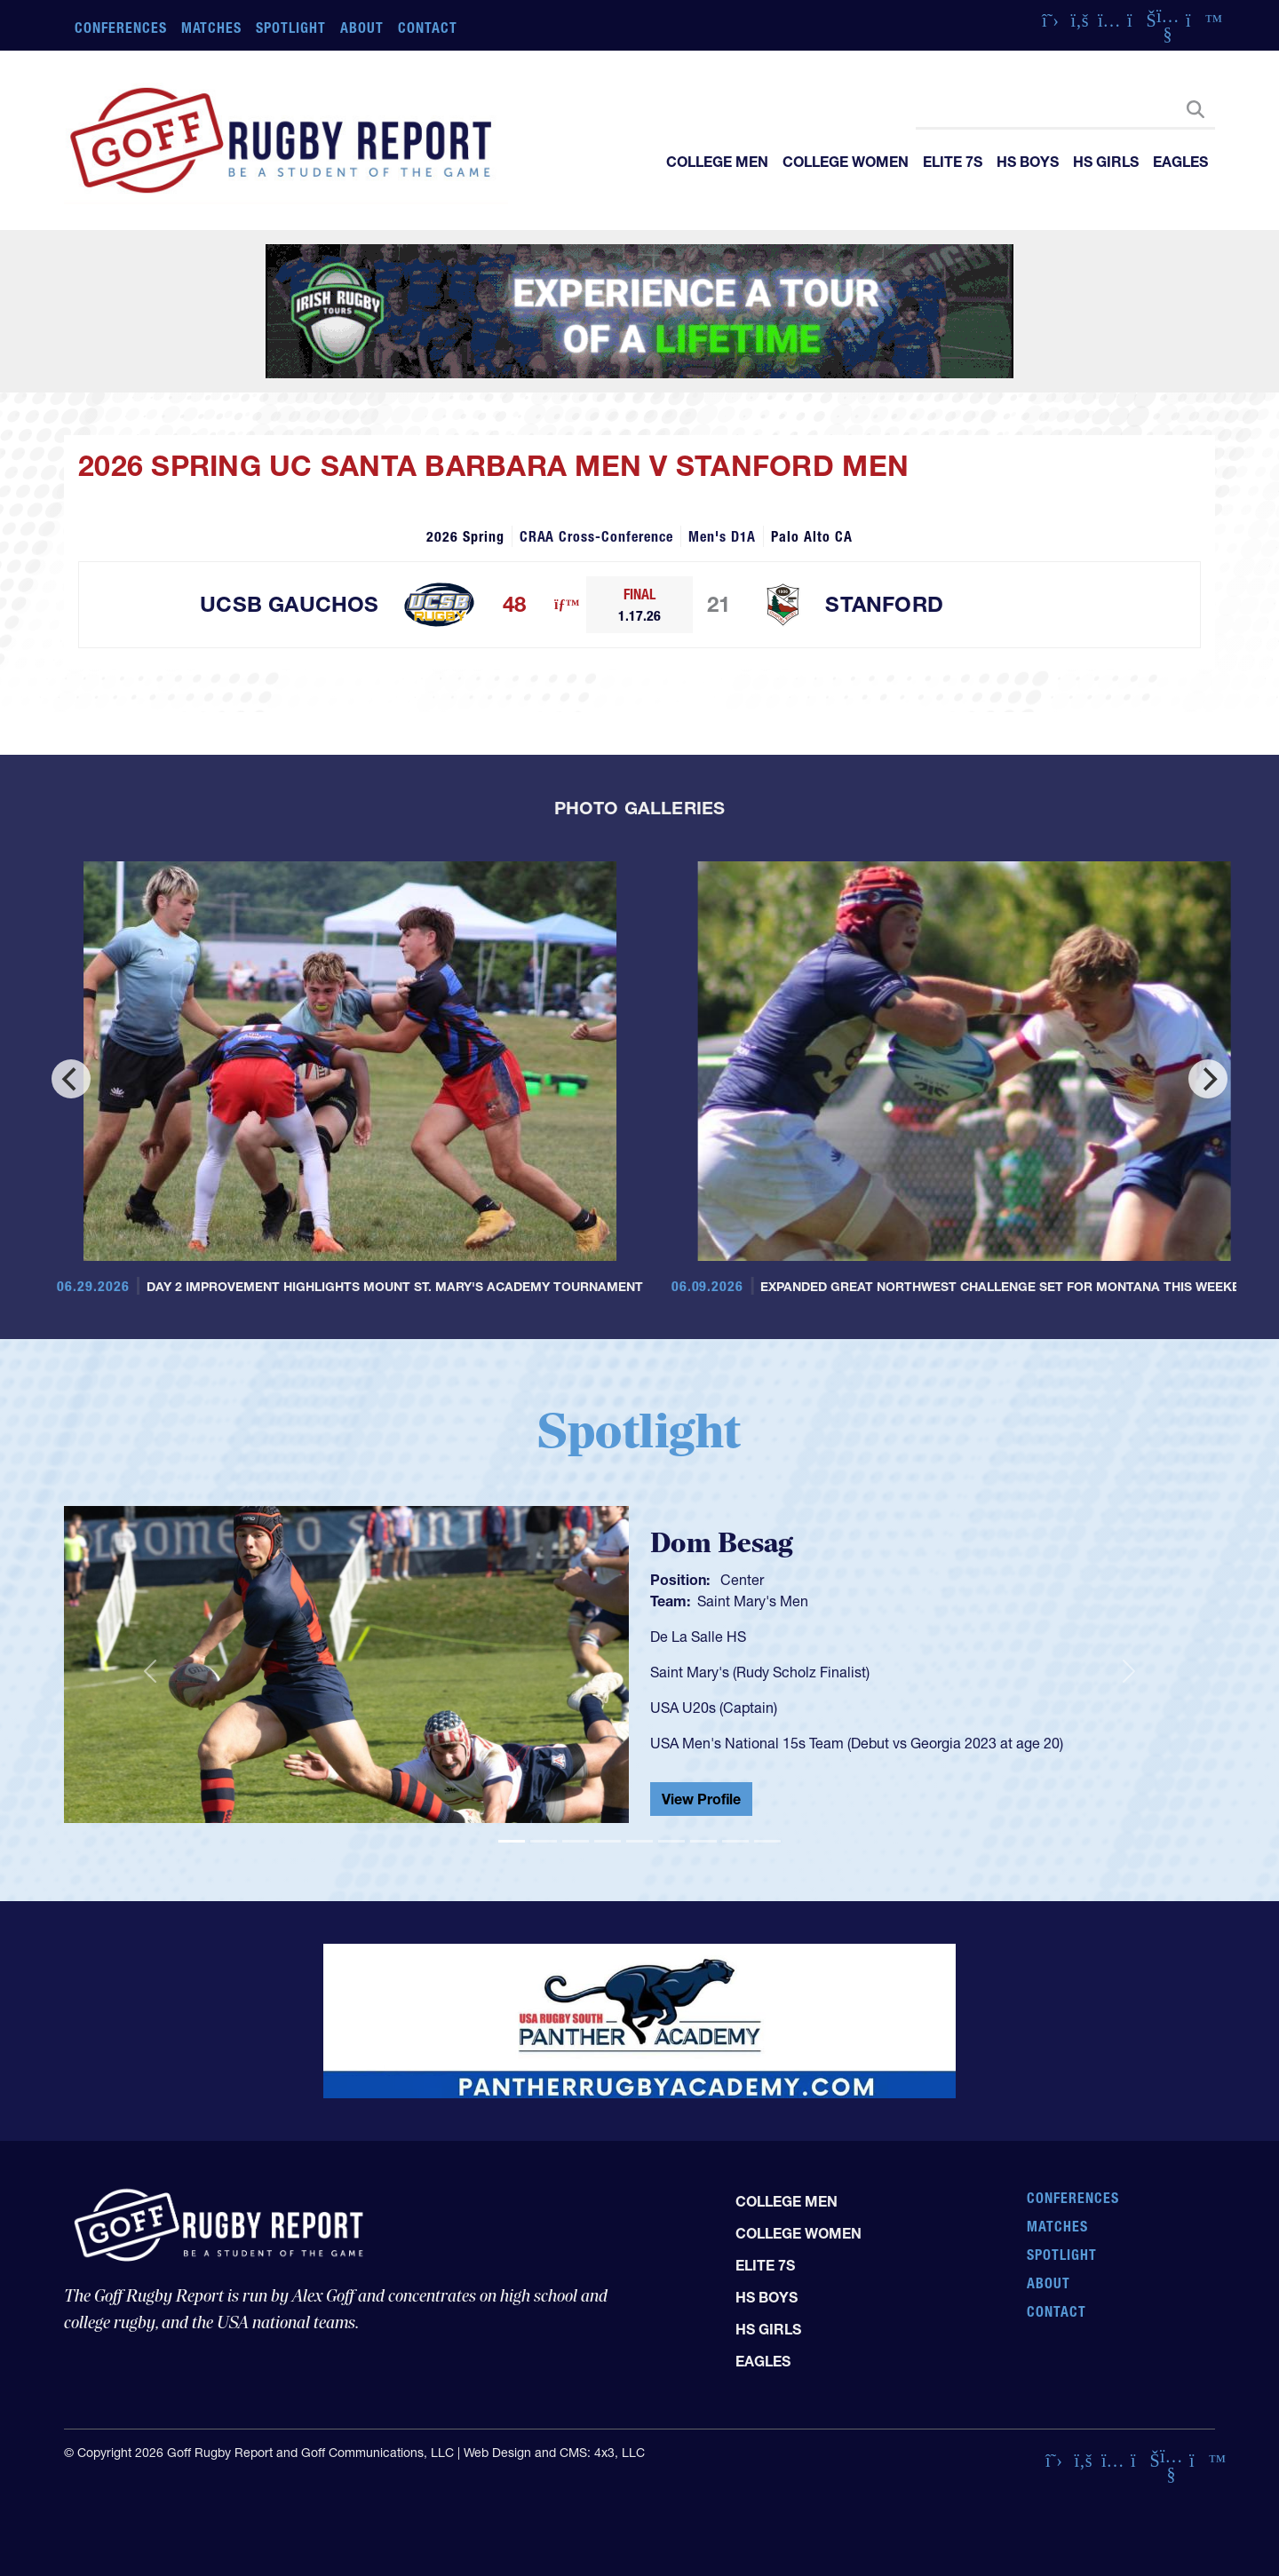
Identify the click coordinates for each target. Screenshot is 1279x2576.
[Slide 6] (671, 1841)
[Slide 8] (735, 1841)
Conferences (121, 27)
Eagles (1180, 161)
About (362, 27)
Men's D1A (722, 536)
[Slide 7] (703, 1841)
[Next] (1207, 1078)
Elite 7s (952, 161)
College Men (717, 161)
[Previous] (71, 1078)
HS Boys (1028, 161)
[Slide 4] (607, 1841)
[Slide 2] (543, 1841)
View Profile (701, 1799)
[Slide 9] (767, 1841)
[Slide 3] (575, 1841)
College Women (845, 161)
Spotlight (291, 27)
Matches (211, 27)
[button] (150, 1672)
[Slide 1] (511, 1841)
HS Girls (1106, 161)
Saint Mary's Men (752, 1601)
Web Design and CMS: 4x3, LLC (554, 2453)
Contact (427, 27)
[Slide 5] (639, 1841)
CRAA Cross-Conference (596, 536)
